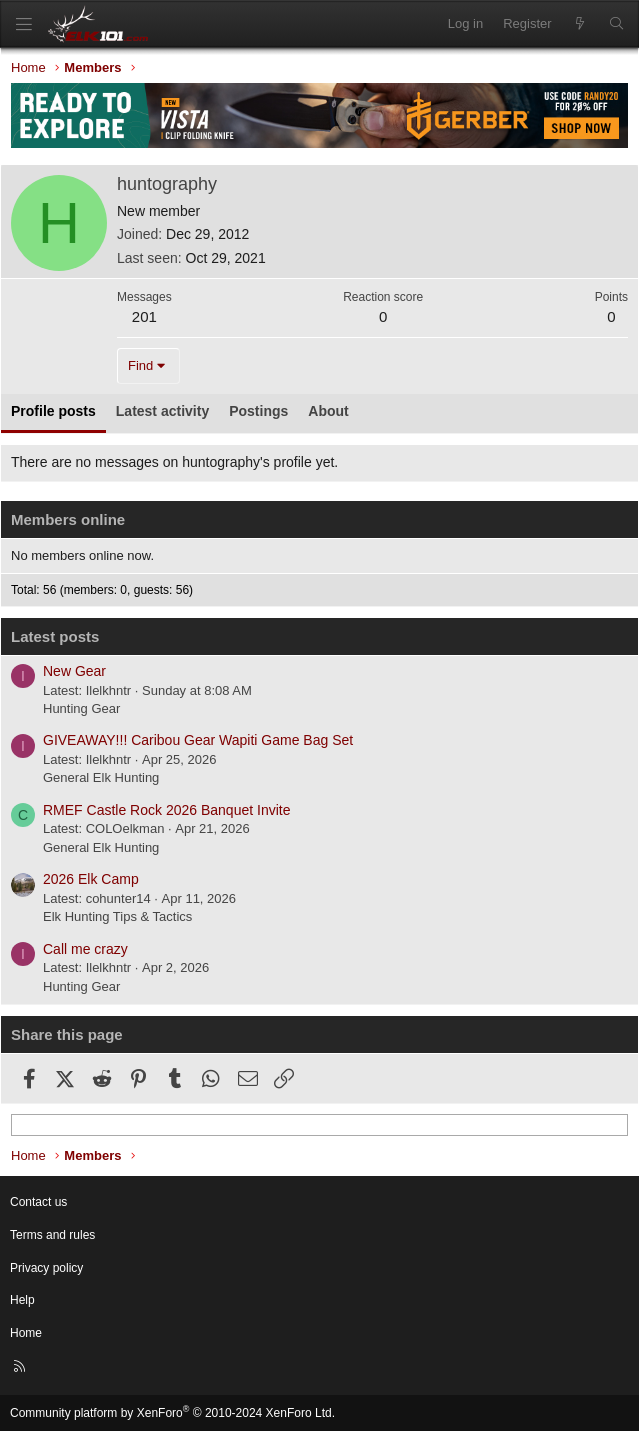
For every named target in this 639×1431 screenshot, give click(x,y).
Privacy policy (46, 1268)
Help (22, 1300)
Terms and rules (52, 1235)
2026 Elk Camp (91, 879)
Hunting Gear (81, 708)
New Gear (74, 671)
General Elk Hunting (101, 777)
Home (26, 1333)
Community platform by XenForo (172, 1413)
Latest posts (55, 636)
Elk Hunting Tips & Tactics (117, 916)
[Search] (616, 24)
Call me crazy (85, 949)
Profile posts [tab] (53, 411)
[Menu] (23, 24)
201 (144, 316)
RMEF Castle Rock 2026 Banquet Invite (166, 810)
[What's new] (580, 24)
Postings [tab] (258, 411)
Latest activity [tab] (162, 411)
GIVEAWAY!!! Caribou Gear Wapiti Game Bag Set (198, 740)
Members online (68, 519)
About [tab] (328, 411)
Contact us (38, 1202)
